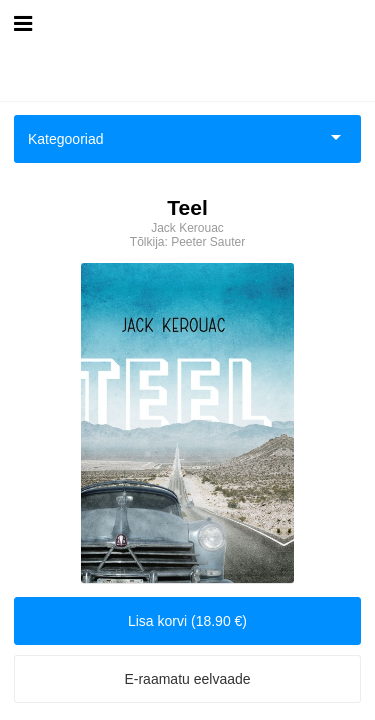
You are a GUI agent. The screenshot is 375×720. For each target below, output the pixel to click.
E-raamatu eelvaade (187, 679)
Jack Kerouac (187, 228)
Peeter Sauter (208, 242)
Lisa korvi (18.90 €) (187, 621)
